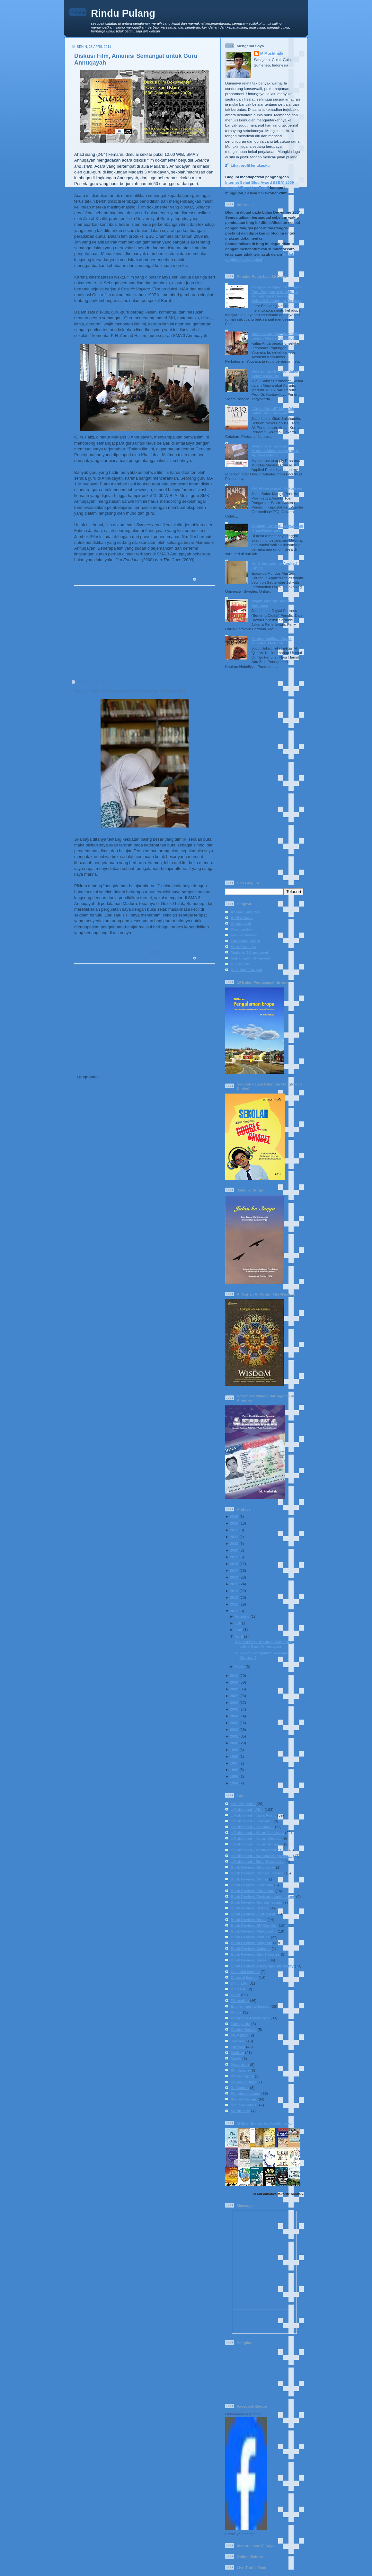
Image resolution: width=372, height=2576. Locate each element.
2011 (234, 1611)
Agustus (242, 1616)
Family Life (240, 2024)
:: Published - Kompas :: (252, 1827)
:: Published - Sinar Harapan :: (258, 1861)
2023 (234, 1530)
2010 (234, 1675)
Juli (238, 1623)
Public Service (243, 2082)
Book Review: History (250, 1908)
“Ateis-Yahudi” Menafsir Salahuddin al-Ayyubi (273, 410)
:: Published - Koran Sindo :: (256, 1838)
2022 (234, 1537)
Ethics (236, 2012)
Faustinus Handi (245, 941)
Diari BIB (238, 1989)
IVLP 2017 (239, 2035)
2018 (234, 1564)
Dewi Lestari (242, 929)
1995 (234, 1776)
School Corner (203, 573)
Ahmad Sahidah (245, 912)
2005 (234, 1709)
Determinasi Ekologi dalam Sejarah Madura (275, 373)
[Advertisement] (142, 635)
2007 (234, 1696)
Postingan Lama (196, 1065)
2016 (234, 1577)
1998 (234, 1756)
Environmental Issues (250, 2006)
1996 (234, 1769)
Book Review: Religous (251, 1943)
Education (167, 951)
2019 (234, 1557)
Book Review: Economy (252, 1885)
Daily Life (239, 1983)
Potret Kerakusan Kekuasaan (278, 488)
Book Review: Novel (249, 1919)
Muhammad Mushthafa (243, 2414)
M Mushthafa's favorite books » (278, 2194)
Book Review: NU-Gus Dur (254, 1925)
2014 (234, 1591)
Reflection (240, 2087)
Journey (238, 2041)
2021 (234, 1543)
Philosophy (241, 2070)
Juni (238, 1629)
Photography (242, 2076)
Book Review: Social (249, 1960)
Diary (235, 1995)
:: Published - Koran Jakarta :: (257, 1832)
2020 (234, 1550)
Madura (237, 2052)
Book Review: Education (252, 1891)
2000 (234, 1743)
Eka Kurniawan (244, 935)
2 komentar (206, 958)
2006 (234, 1702)
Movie (236, 2058)
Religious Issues (245, 2093)
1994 (234, 1783)
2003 (234, 1723)
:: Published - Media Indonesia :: (259, 1850)
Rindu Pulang (123, 13)
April (239, 1636)
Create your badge (239, 2534)
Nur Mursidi (241, 964)
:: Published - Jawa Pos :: (253, 1815)
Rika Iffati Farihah (246, 970)
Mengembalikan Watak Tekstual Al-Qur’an (272, 640)
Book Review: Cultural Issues (257, 1873)
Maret (239, 1666)
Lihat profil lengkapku (250, 165)
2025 (234, 1516)
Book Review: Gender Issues (256, 1902)
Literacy (183, 951)
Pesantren (240, 2064)
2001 (234, 1736)
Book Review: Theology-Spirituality (262, 1966)
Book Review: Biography (253, 1867)
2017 (234, 1570)
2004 (234, 1716)
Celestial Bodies (245, 1972)
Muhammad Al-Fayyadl (251, 958)
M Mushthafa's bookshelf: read (264, 2123)
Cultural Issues (244, 1977)
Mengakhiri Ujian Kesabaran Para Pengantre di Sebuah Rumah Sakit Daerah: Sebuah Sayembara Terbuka (277, 294)
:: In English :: (243, 1803)
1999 (234, 1750)
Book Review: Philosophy (254, 1931)
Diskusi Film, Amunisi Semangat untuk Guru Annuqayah (263, 1644)
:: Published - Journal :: (252, 1821)
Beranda (150, 1065)
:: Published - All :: (247, 1809)
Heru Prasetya (243, 946)
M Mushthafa (271, 53)
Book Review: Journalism (253, 1914)
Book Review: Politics (250, 1937)
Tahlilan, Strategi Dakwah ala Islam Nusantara (277, 528)
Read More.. (86, 565)
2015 (234, 1584)
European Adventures (250, 2018)
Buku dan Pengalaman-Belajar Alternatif (129, 691)
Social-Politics (243, 2105)
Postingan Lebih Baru (98, 1065)
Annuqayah (241, 923)
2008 (234, 1689)
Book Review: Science (250, 1948)
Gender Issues (244, 2029)
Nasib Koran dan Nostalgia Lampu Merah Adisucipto (275, 336)
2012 (234, 1604)
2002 (234, 1729)
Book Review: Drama (249, 1879)
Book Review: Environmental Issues (263, 1896)
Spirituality (240, 2111)
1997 (234, 1763)
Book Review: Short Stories (255, 1954)
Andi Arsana (241, 918)
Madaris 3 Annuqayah (250, 952)
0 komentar (206, 579)
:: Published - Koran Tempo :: (257, 1844)
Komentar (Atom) (117, 1077)
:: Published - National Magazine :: (261, 1856)
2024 (234, 1523)
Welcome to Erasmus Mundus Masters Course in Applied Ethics (275, 450)
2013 (234, 1597)
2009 (234, 1682)
